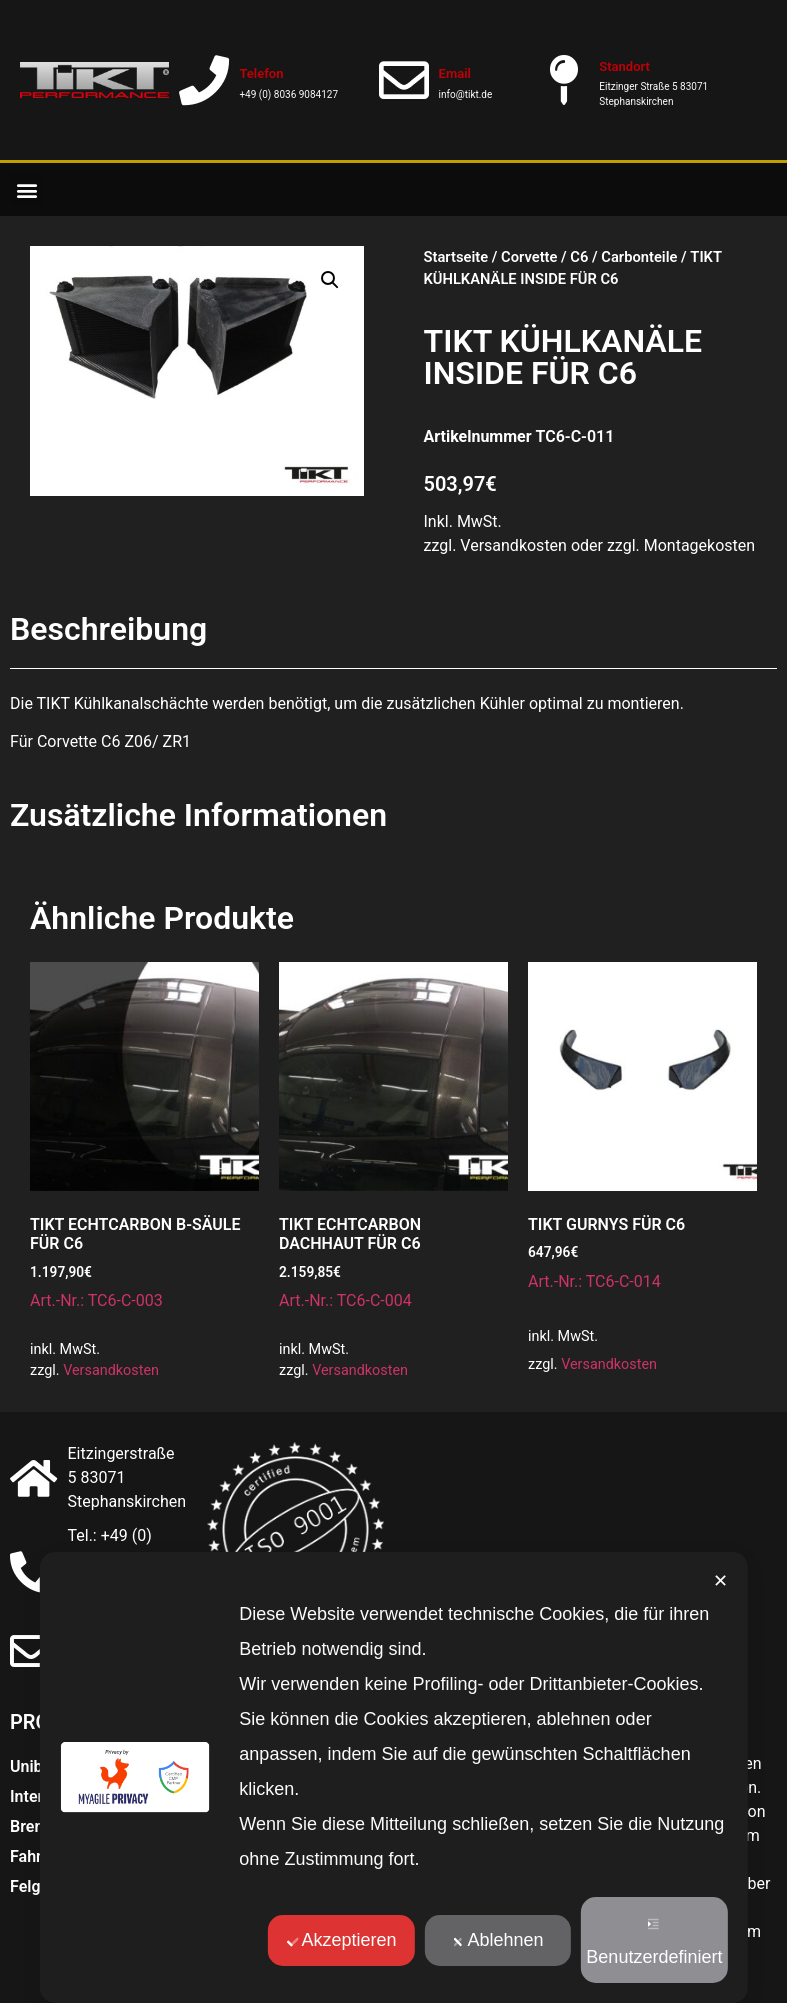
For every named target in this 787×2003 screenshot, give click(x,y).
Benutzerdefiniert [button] (654, 1942)
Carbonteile (639, 257)
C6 (579, 257)
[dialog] (393, 1777)
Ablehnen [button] (497, 1940)
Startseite (456, 257)
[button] (26, 189)
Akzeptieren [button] (341, 1940)
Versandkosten (111, 1370)
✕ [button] (720, 1581)
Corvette (529, 257)
